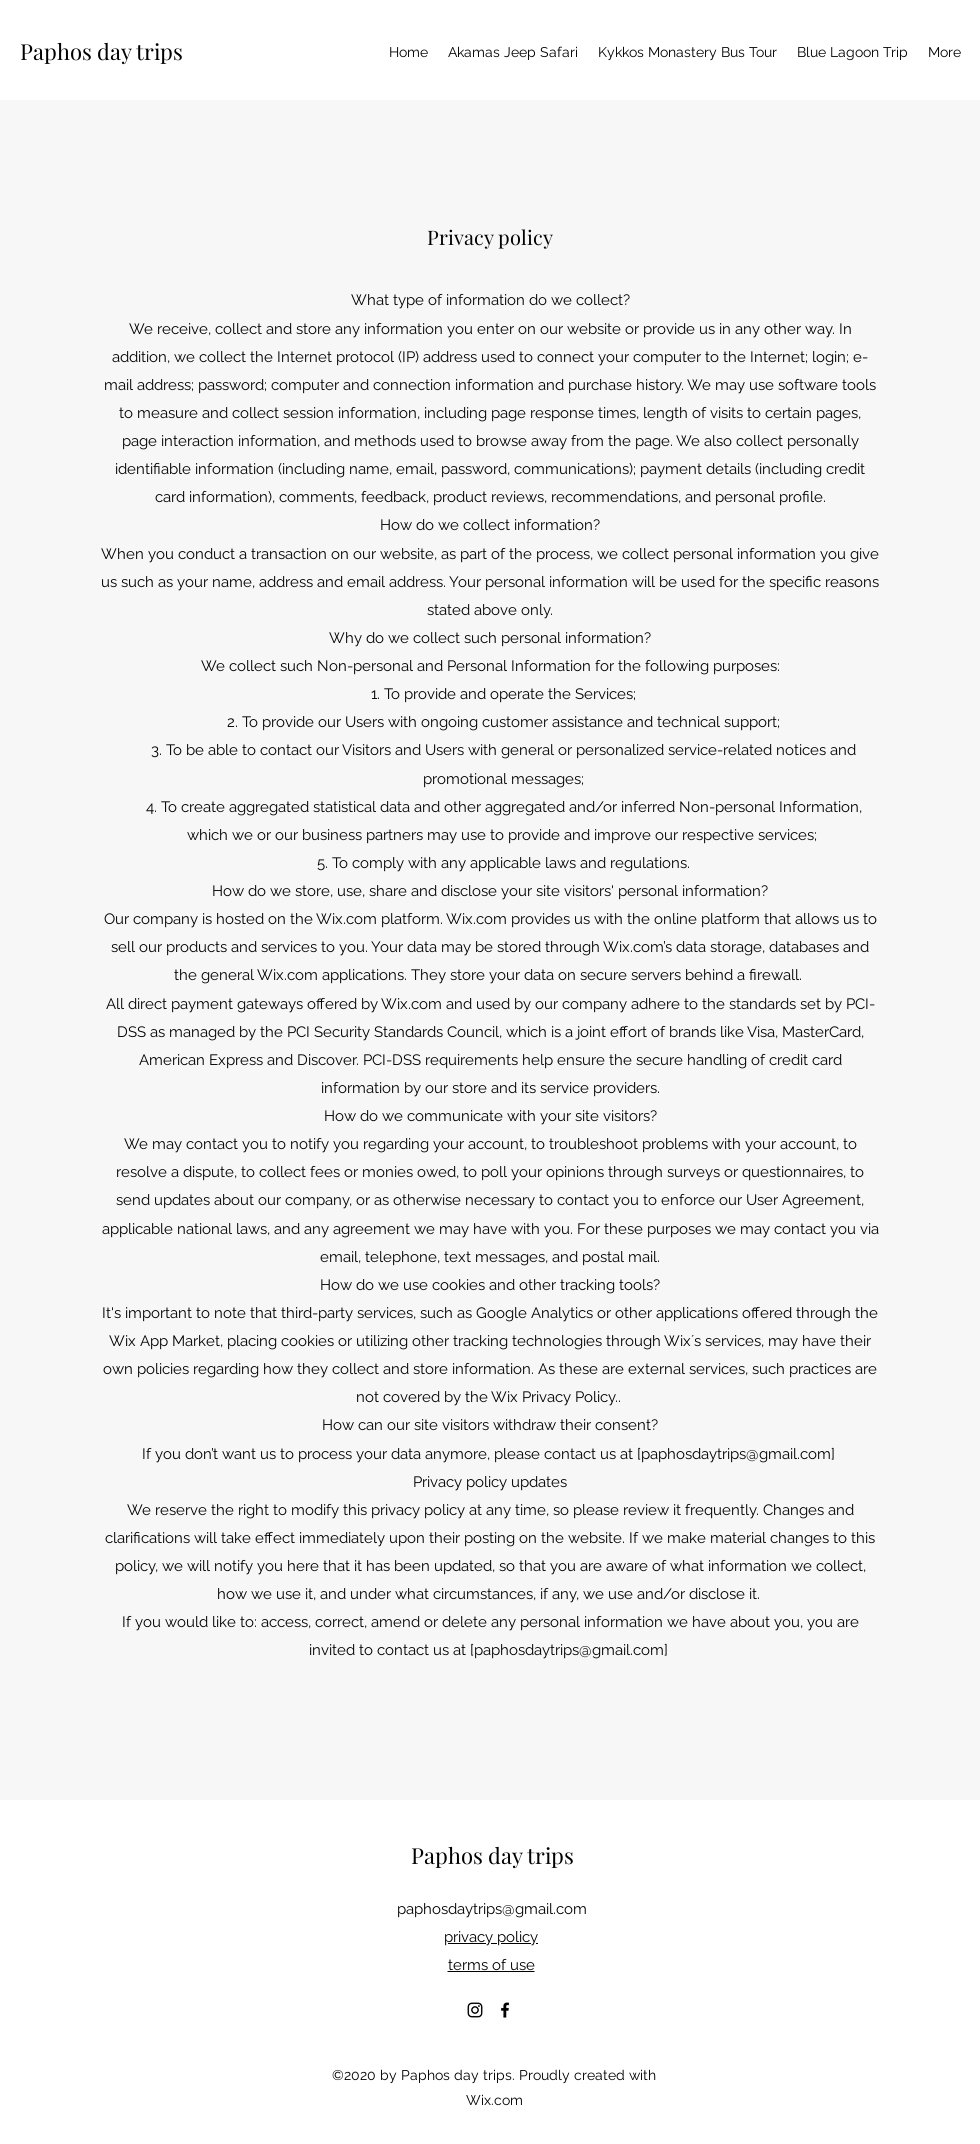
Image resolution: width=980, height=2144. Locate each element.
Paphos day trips (101, 51)
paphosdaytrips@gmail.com (736, 1454)
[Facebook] (505, 2010)
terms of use (491, 1965)
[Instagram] (475, 2010)
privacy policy (491, 1937)
